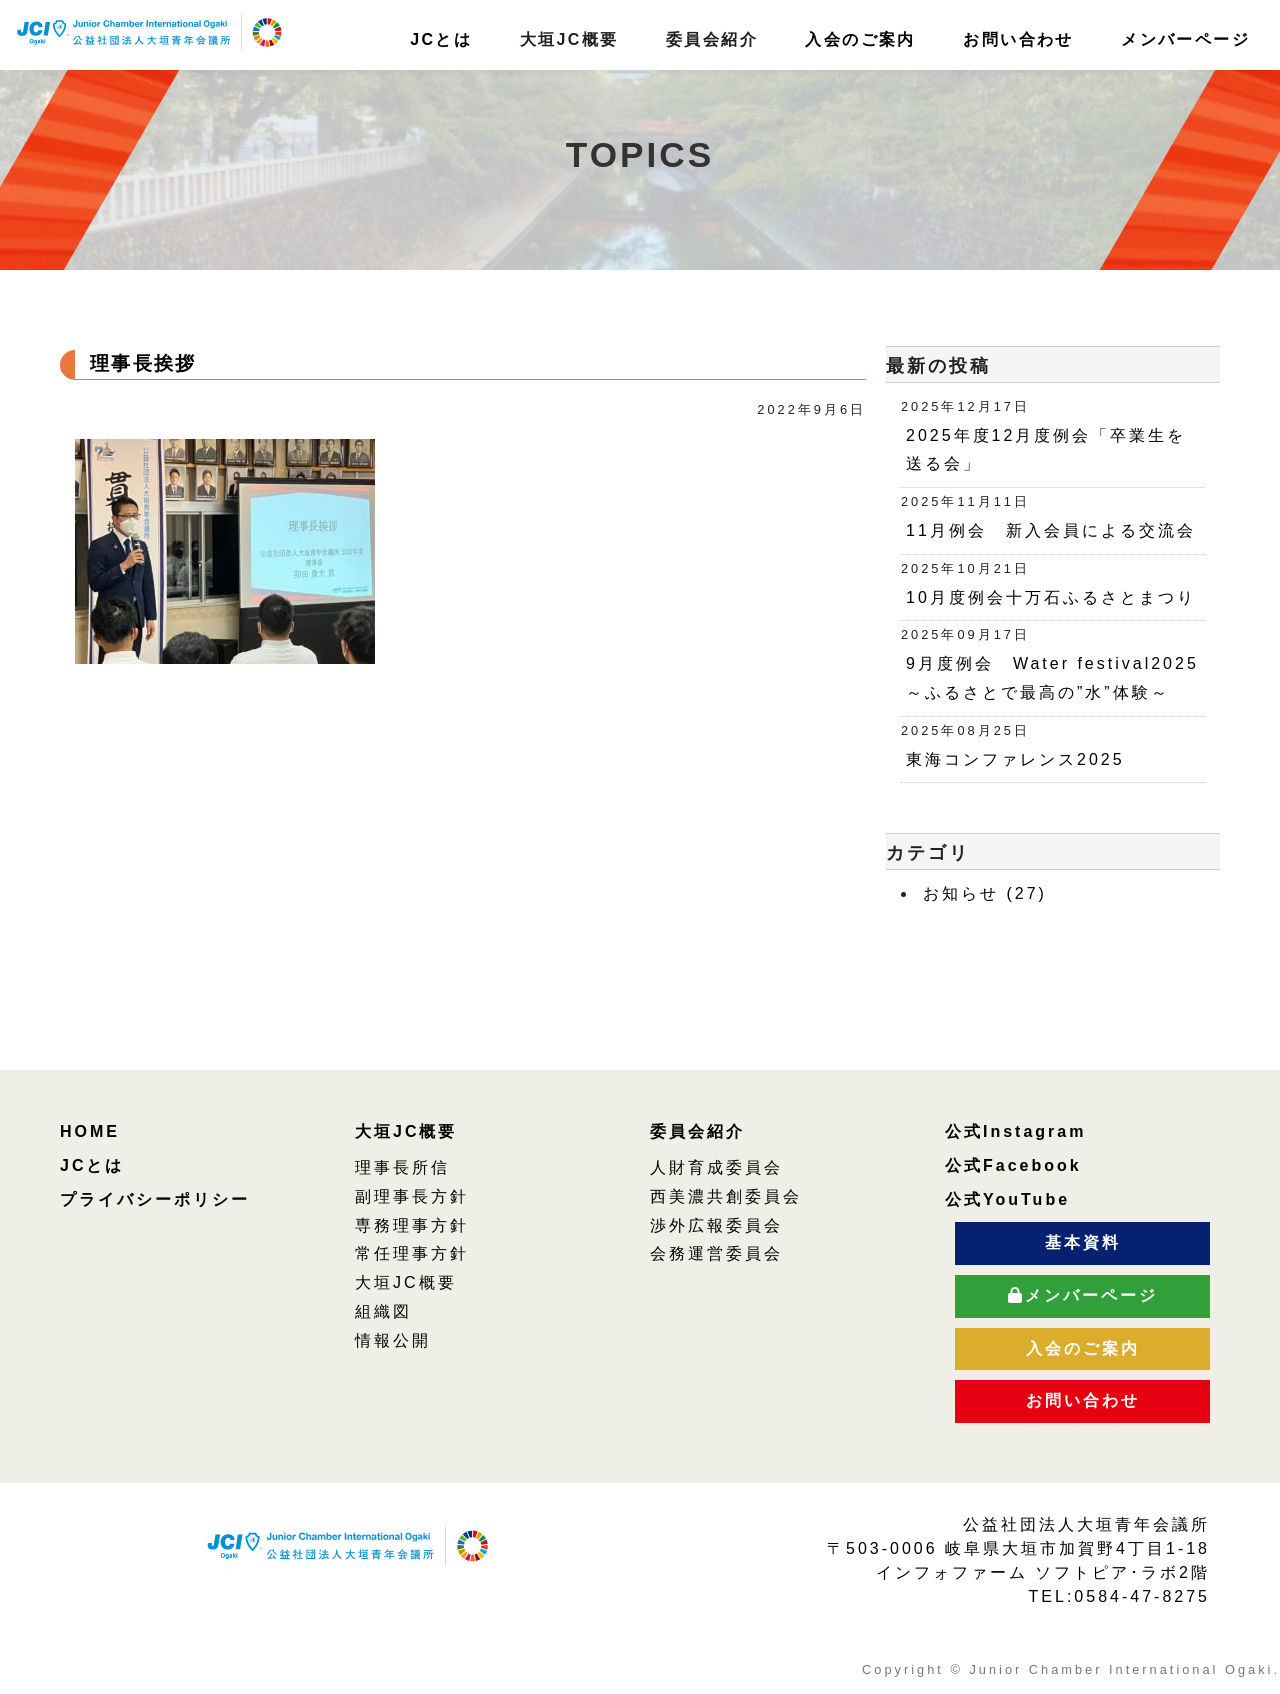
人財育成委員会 (716, 1167)
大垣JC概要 (406, 1131)
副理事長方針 (412, 1196)
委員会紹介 (697, 1131)
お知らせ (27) (985, 893)
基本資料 (1083, 1242)
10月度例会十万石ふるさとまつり (1051, 597)
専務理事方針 (412, 1225)
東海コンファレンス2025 (1015, 759)
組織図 (383, 1311)
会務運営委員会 (716, 1253)
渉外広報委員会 (716, 1225)
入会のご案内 (860, 39)
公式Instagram (1015, 1131)
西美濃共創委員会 (726, 1196)
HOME (90, 1131)
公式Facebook (1013, 1165)
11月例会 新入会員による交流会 (1060, 530)
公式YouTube (1007, 1199)
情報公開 (393, 1340)
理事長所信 (402, 1167)
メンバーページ (1185, 39)
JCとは (441, 39)
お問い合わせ (1018, 39)
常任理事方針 (412, 1253)
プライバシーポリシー (155, 1199)
